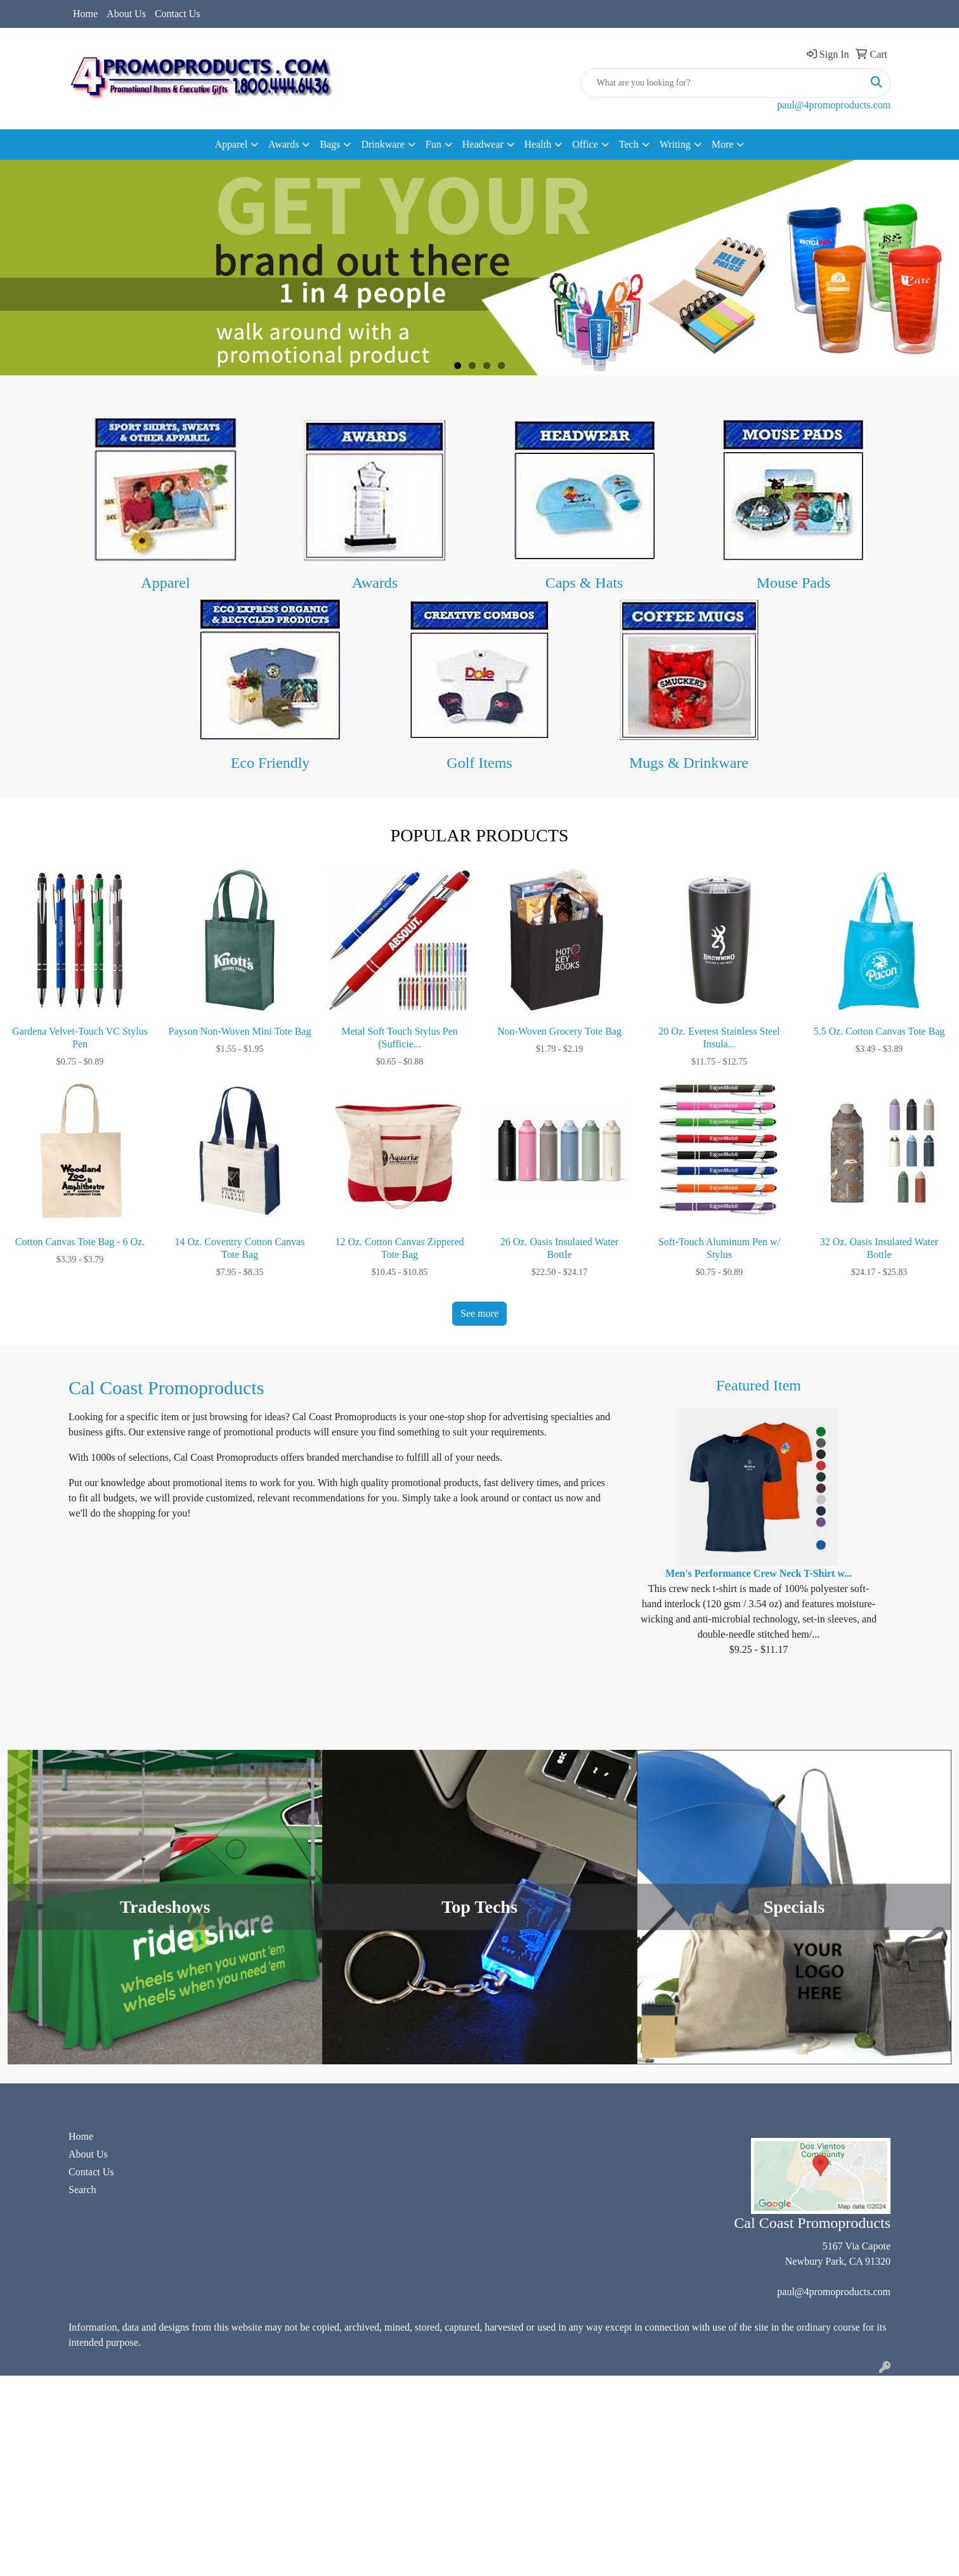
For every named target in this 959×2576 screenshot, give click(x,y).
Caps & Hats (584, 582)
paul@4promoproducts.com (834, 105)
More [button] (723, 144)
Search (82, 2189)
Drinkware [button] (382, 144)
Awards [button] (283, 144)
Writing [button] (675, 144)
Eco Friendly (270, 762)
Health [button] (538, 144)
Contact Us (177, 13)
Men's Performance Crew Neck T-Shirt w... (758, 1573)
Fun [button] (433, 144)
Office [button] (585, 144)
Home (85, 13)
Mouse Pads (794, 582)
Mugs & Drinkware (688, 762)
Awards (375, 582)
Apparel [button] (231, 144)
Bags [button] (330, 144)
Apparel (165, 582)
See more (479, 1313)
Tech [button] (629, 144)
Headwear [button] (483, 144)
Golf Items (479, 762)
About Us (126, 13)
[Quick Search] (722, 83)
